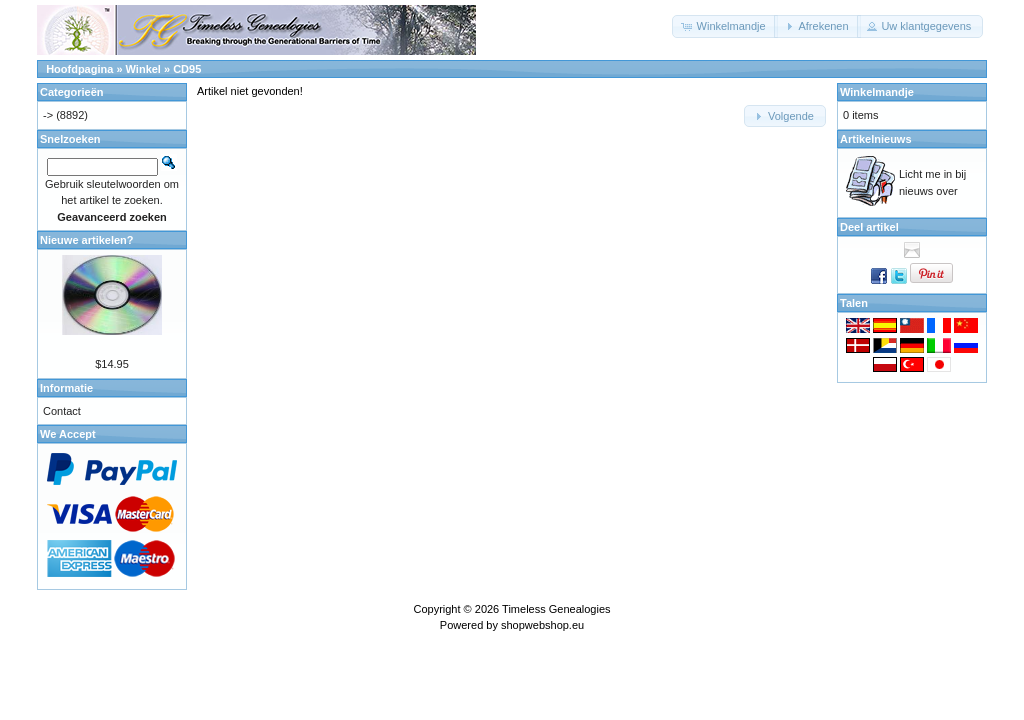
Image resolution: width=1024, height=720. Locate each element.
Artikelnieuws (876, 139)
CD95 (187, 69)
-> (48, 115)
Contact (62, 411)
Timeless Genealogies (556, 609)
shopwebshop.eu (542, 625)
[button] (724, 26)
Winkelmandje (877, 92)
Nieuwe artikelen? (87, 240)
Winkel (143, 69)
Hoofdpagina (79, 69)
